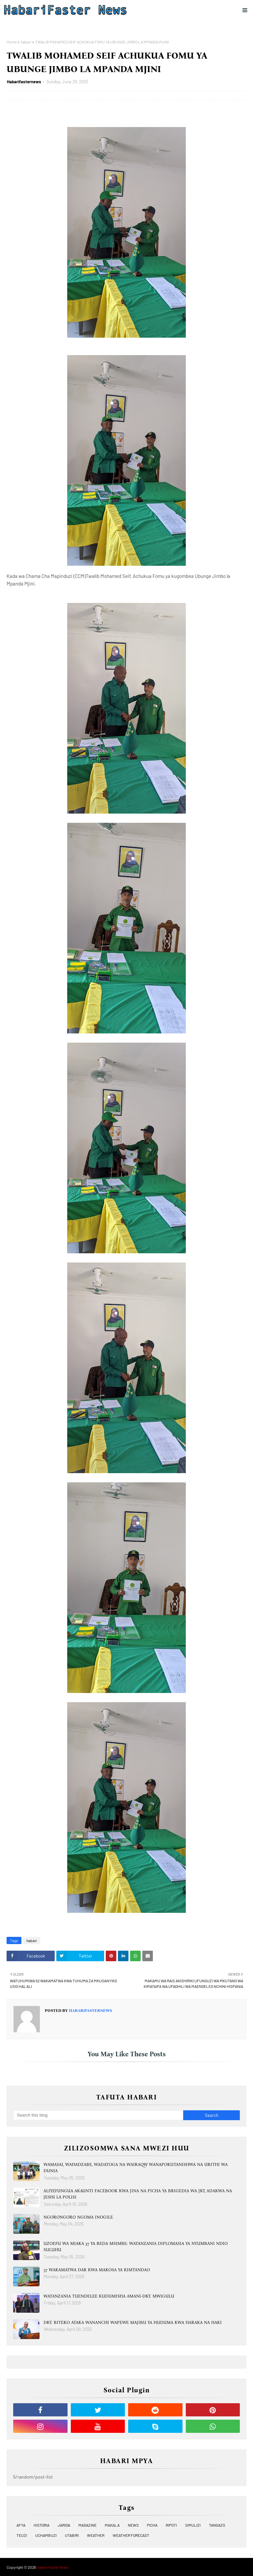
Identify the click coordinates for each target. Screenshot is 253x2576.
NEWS (133, 2525)
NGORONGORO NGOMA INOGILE (78, 2217)
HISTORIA (41, 2525)
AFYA (20, 2525)
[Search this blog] (98, 2115)
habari (26, 41)
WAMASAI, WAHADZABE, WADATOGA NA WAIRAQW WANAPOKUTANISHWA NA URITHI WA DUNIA (135, 2167)
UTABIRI (72, 2535)
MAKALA (112, 2525)
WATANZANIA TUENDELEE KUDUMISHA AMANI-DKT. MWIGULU (108, 2296)
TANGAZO (217, 2525)
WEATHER (95, 2535)
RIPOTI (171, 2525)
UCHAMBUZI (46, 2535)
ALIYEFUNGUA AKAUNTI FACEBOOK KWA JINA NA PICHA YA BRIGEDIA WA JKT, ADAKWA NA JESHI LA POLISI (137, 2194)
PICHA (152, 2525)
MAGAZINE (87, 2525)
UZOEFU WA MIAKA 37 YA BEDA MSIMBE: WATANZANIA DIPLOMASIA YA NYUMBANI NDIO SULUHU (135, 2246)
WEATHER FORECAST (131, 2535)
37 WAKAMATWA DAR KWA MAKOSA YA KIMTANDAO (96, 2269)
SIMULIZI (193, 2525)
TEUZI (21, 2535)
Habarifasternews (24, 81)
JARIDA (64, 2525)
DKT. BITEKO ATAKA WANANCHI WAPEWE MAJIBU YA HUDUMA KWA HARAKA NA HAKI (132, 2322)
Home (12, 41)
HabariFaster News (53, 2567)
